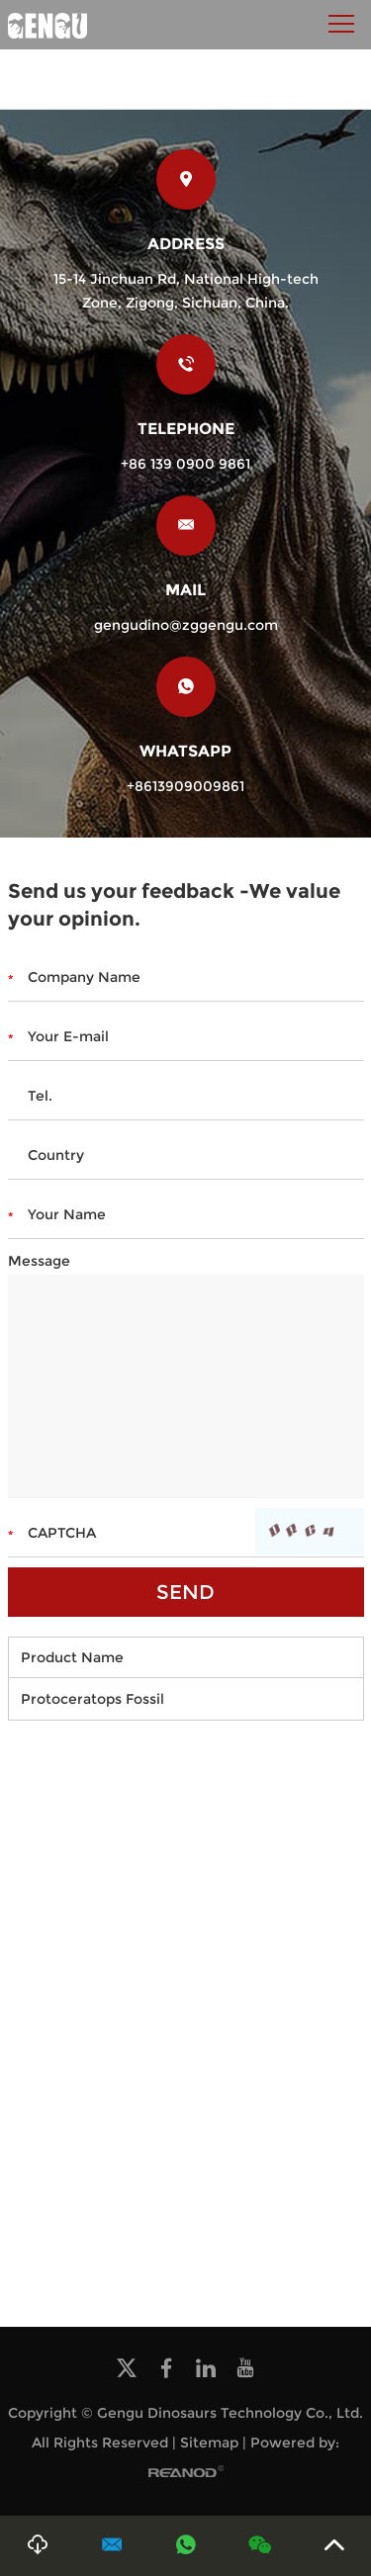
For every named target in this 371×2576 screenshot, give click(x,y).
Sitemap (209, 2442)
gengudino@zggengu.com (186, 625)
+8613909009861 (185, 786)
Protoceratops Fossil (92, 1699)
